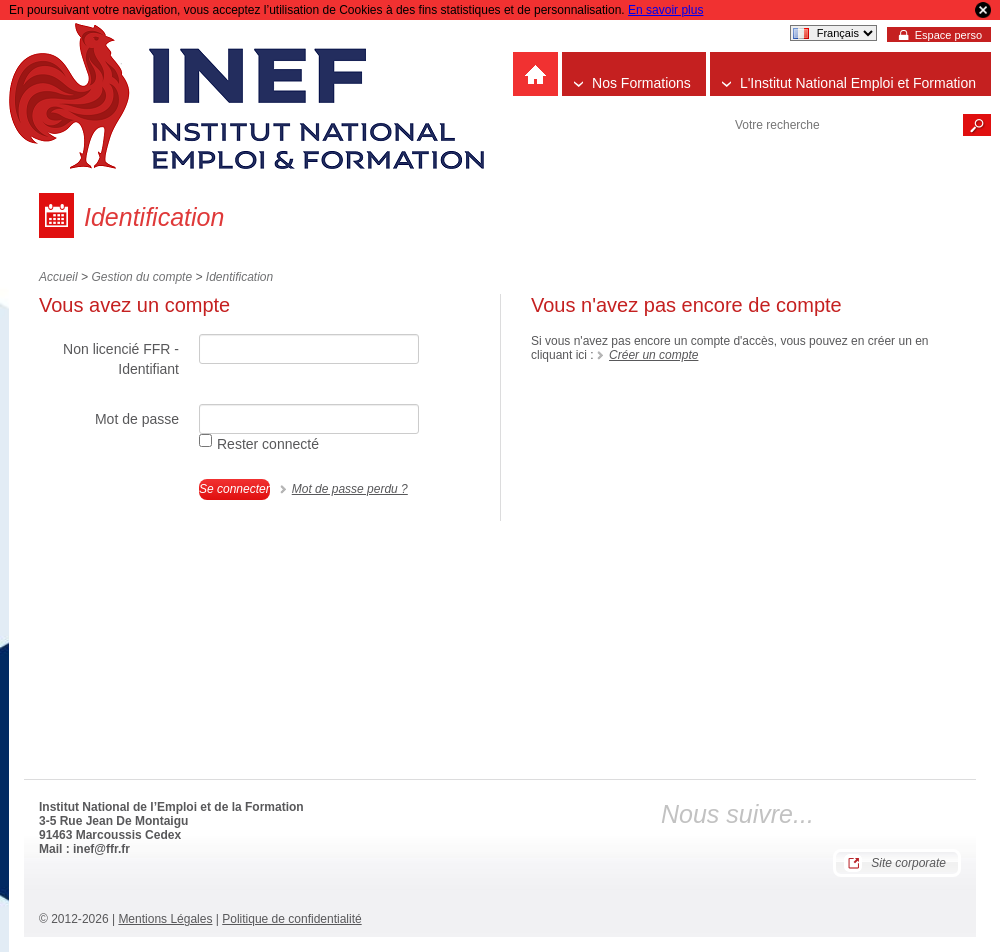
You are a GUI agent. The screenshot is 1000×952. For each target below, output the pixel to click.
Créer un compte (653, 355)
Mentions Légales (165, 919)
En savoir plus (665, 10)
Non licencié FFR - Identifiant (121, 359)
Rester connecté (259, 443)
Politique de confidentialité (291, 919)
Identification (239, 277)
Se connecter (234, 489)
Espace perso (948, 35)
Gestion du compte (141, 277)
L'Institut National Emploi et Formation (858, 83)
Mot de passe (137, 419)
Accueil (58, 277)
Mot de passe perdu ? (350, 489)
